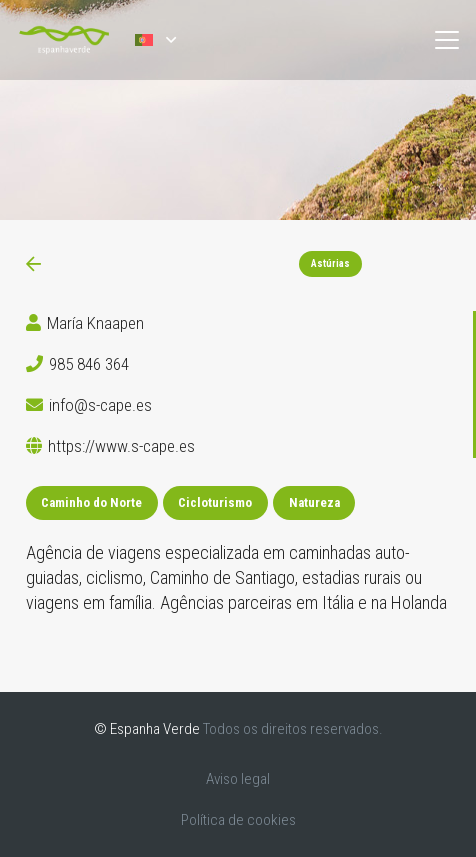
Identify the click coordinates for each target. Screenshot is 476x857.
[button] (155, 39)
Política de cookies (238, 820)
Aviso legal (238, 779)
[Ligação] (33, 264)
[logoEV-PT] (64, 40)
